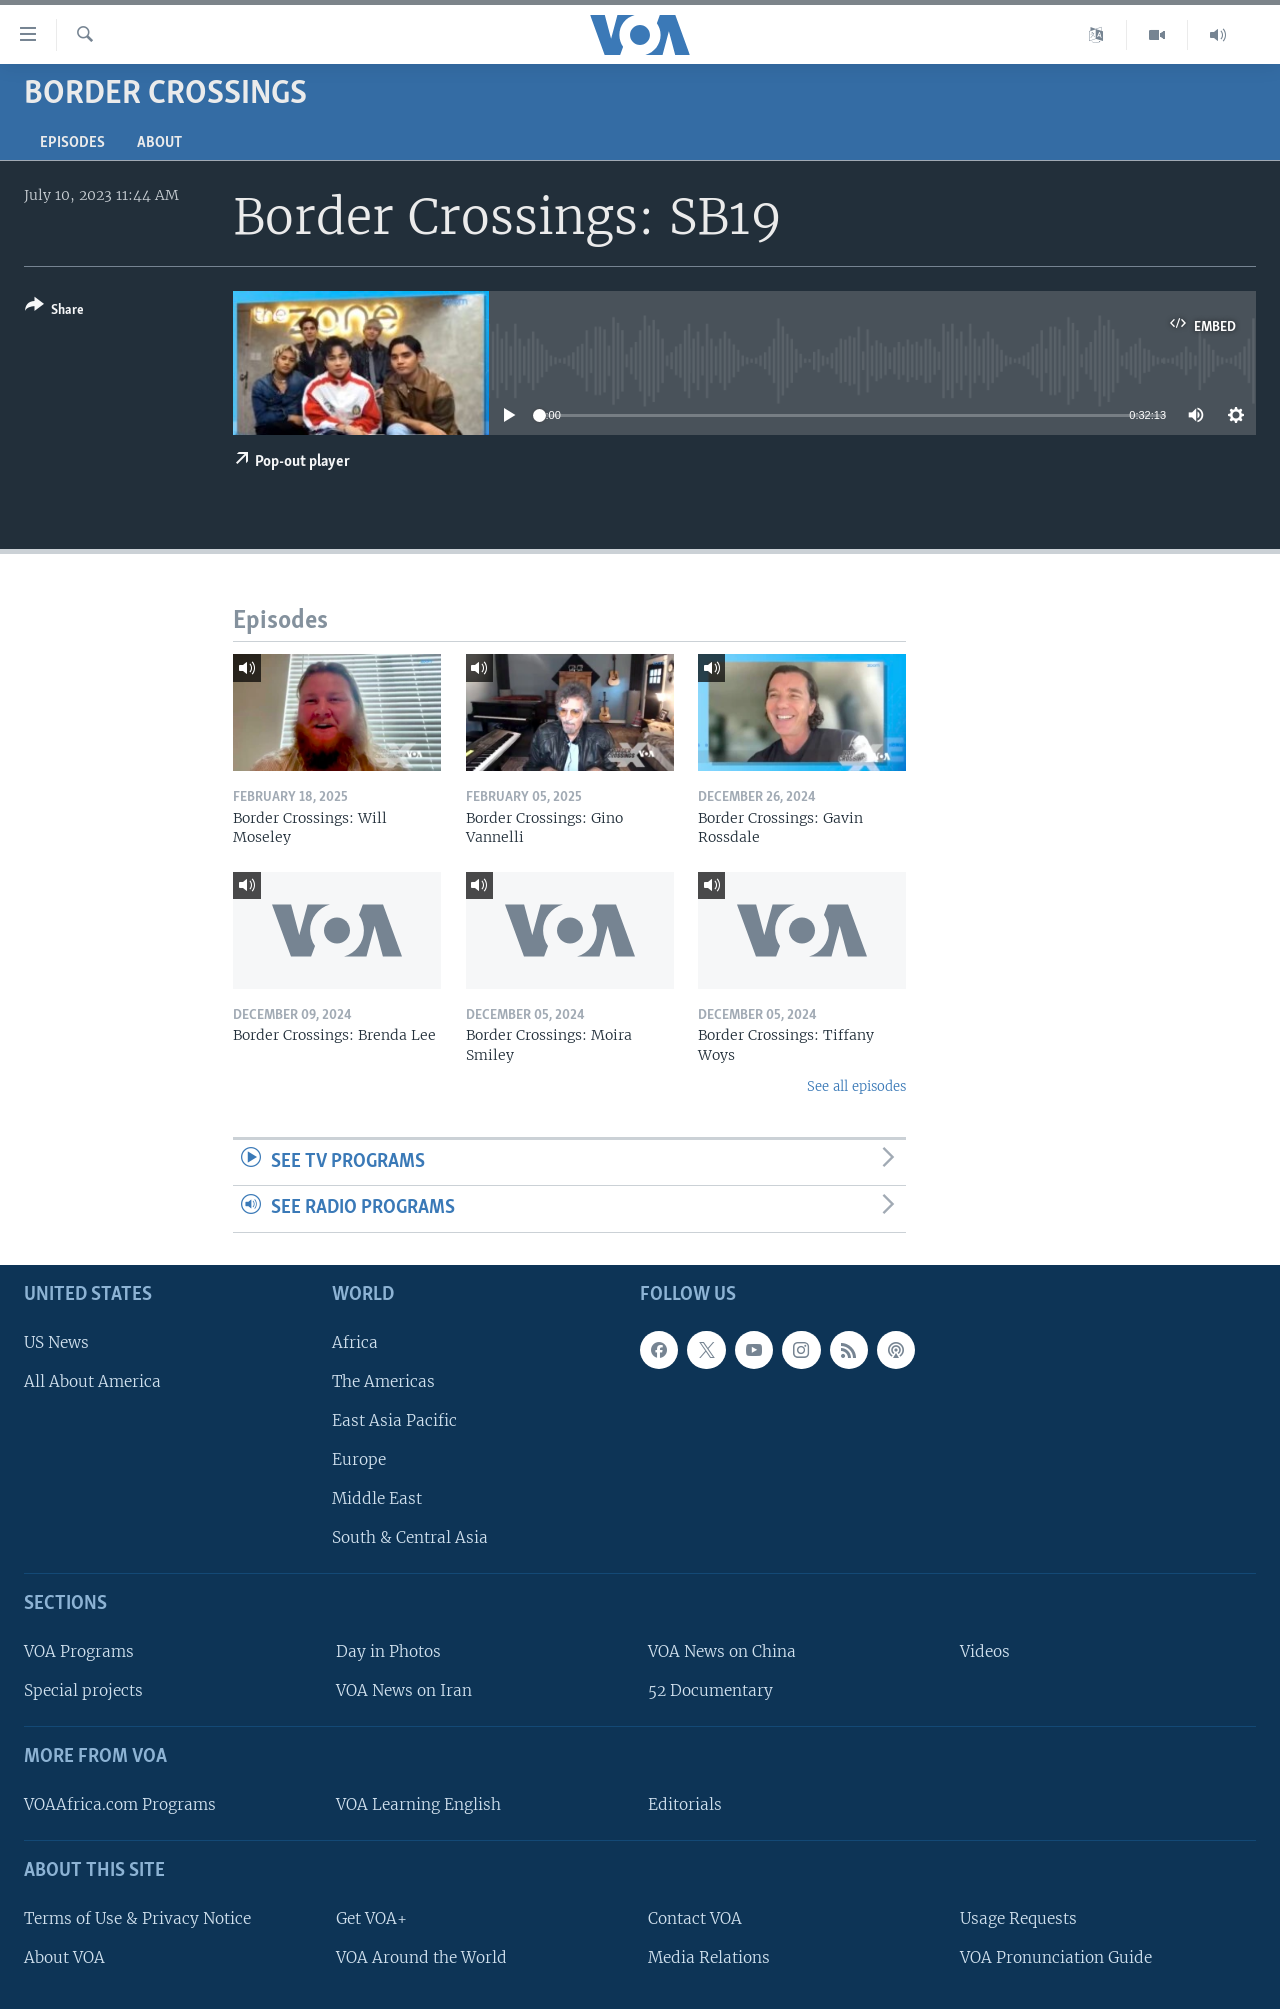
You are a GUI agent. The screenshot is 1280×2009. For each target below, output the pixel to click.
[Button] (54, 311)
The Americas (383, 1381)
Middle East (377, 1498)
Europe (359, 1459)
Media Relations (709, 1957)
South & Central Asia (410, 1537)
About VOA (64, 1957)
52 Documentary (710, 1690)
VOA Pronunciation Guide (1056, 1957)
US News (56, 1342)
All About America (92, 1381)
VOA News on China (722, 1651)
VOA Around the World (421, 1957)
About (159, 143)
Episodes (72, 143)
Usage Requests (1018, 1918)
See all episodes (856, 1086)
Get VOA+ (371, 1918)
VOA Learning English (418, 1804)
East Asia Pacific (394, 1420)
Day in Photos (388, 1651)
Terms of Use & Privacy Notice (137, 1918)
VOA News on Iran (404, 1690)
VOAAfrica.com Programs (120, 1804)
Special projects (83, 1690)
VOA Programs (79, 1651)
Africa (355, 1342)
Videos (985, 1651)
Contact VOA (695, 1918)
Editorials (685, 1804)
